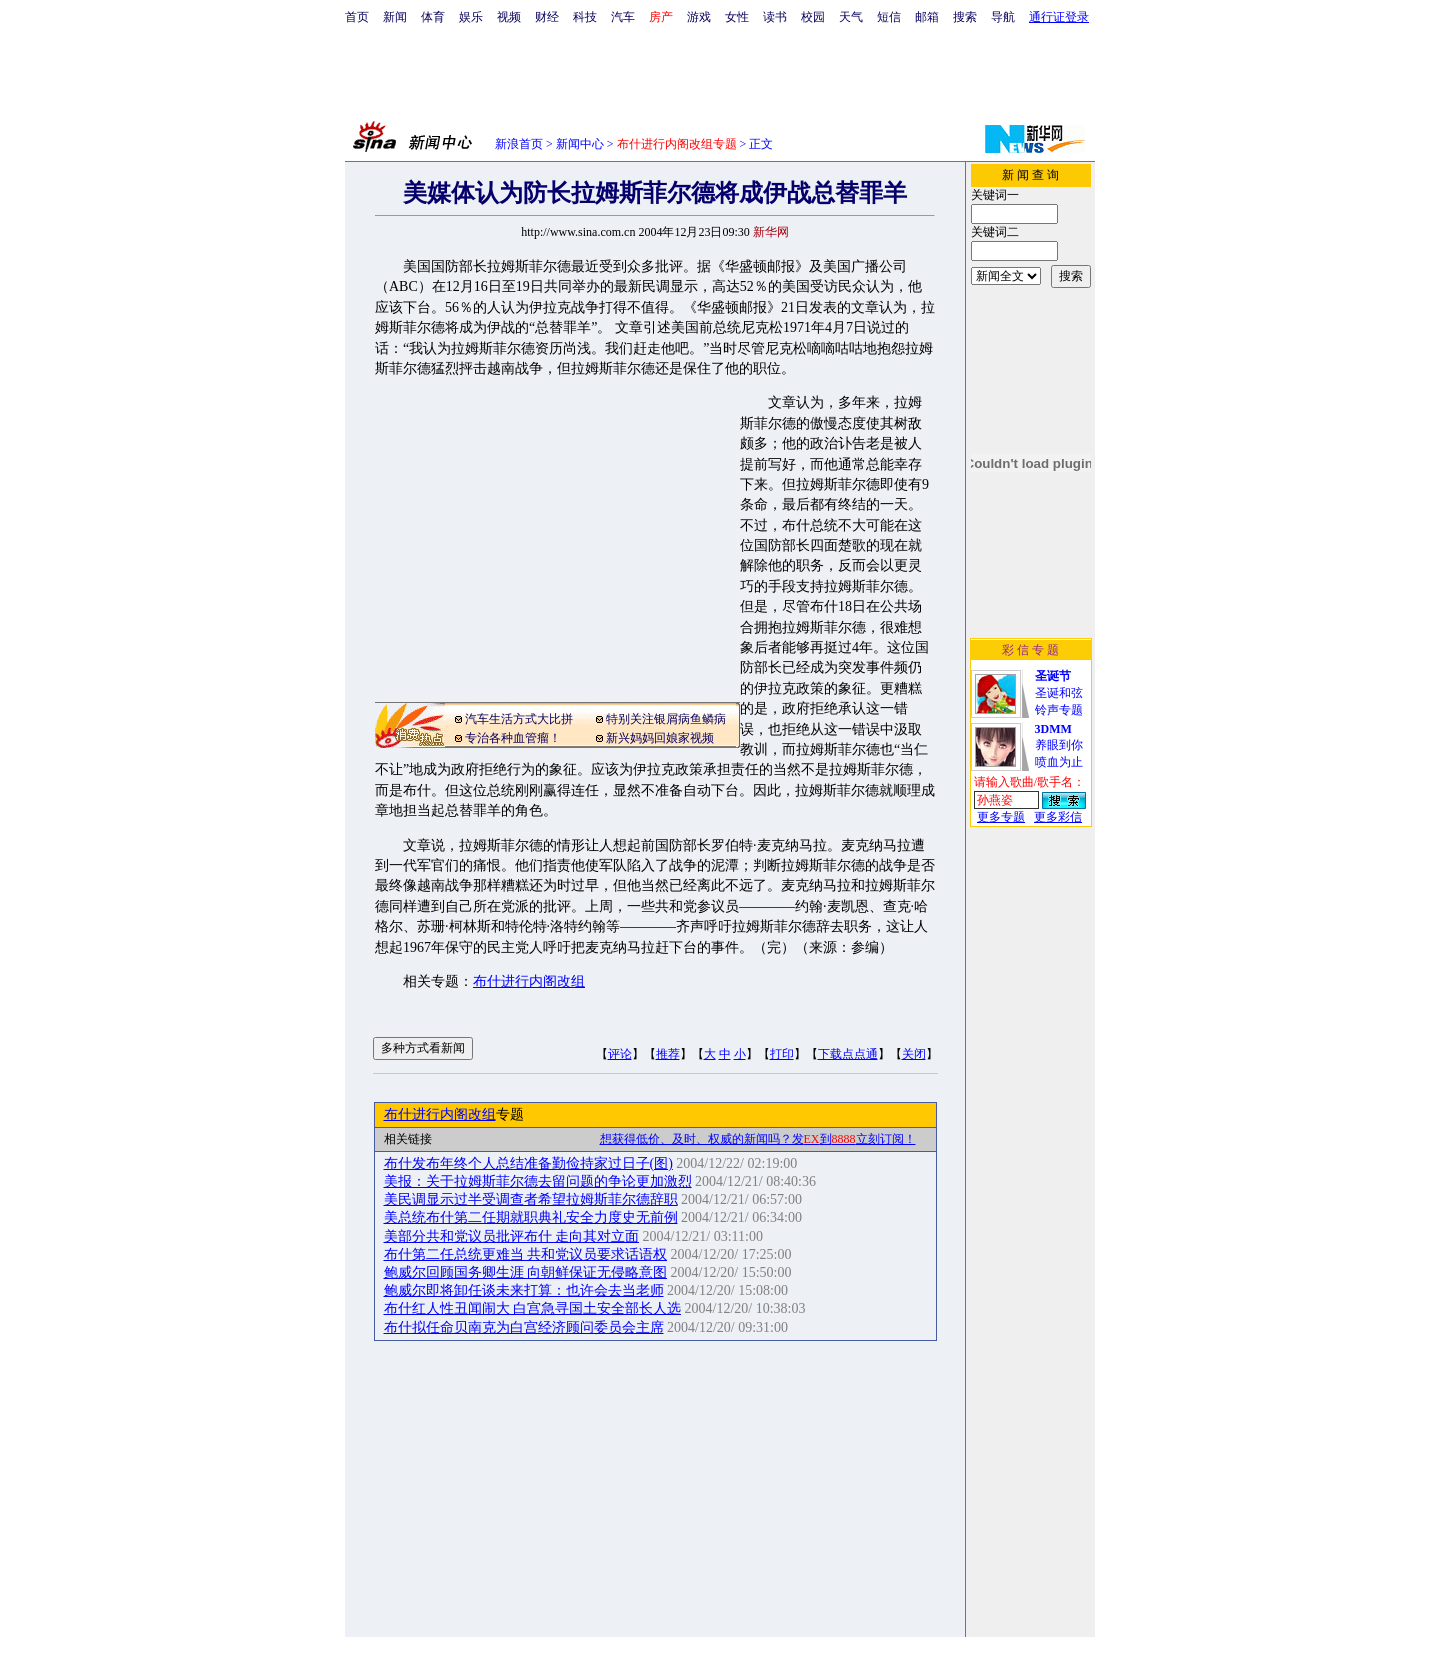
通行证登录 (1059, 17)
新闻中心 (580, 144)
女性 (737, 17)
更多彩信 (1058, 817)
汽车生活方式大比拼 (519, 719)
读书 (775, 17)
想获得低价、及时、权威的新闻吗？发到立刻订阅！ (758, 1139)
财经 (547, 17)
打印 (782, 1054)
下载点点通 (848, 1054)
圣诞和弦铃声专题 (1059, 693)
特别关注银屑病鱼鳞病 (666, 719)
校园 (813, 17)
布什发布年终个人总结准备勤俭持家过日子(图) (528, 1163)
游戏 (699, 17)
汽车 (623, 17)
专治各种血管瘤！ (513, 738)
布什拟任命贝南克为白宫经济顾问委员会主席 (524, 1327)
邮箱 (927, 17)
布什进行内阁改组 (529, 981)
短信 (889, 17)
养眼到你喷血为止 (1059, 745)
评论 (620, 1054)
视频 (509, 17)
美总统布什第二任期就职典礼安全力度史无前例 (531, 1217)
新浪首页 (519, 144)
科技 (585, 17)
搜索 (965, 17)
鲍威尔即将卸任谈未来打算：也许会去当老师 (524, 1290)
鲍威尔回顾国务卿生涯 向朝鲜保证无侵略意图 (526, 1272)
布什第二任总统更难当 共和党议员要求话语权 (526, 1254)
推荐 (668, 1054)
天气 (851, 17)
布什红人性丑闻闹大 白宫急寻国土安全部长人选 (533, 1308)
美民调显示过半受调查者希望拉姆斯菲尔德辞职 (531, 1199)
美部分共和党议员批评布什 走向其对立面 (512, 1236)
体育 (433, 17)
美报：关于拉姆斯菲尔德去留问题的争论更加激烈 (538, 1181)
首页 (357, 17)
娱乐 (471, 17)
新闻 (395, 17)
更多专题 (1001, 817)
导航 (1003, 17)
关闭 (914, 1054)
